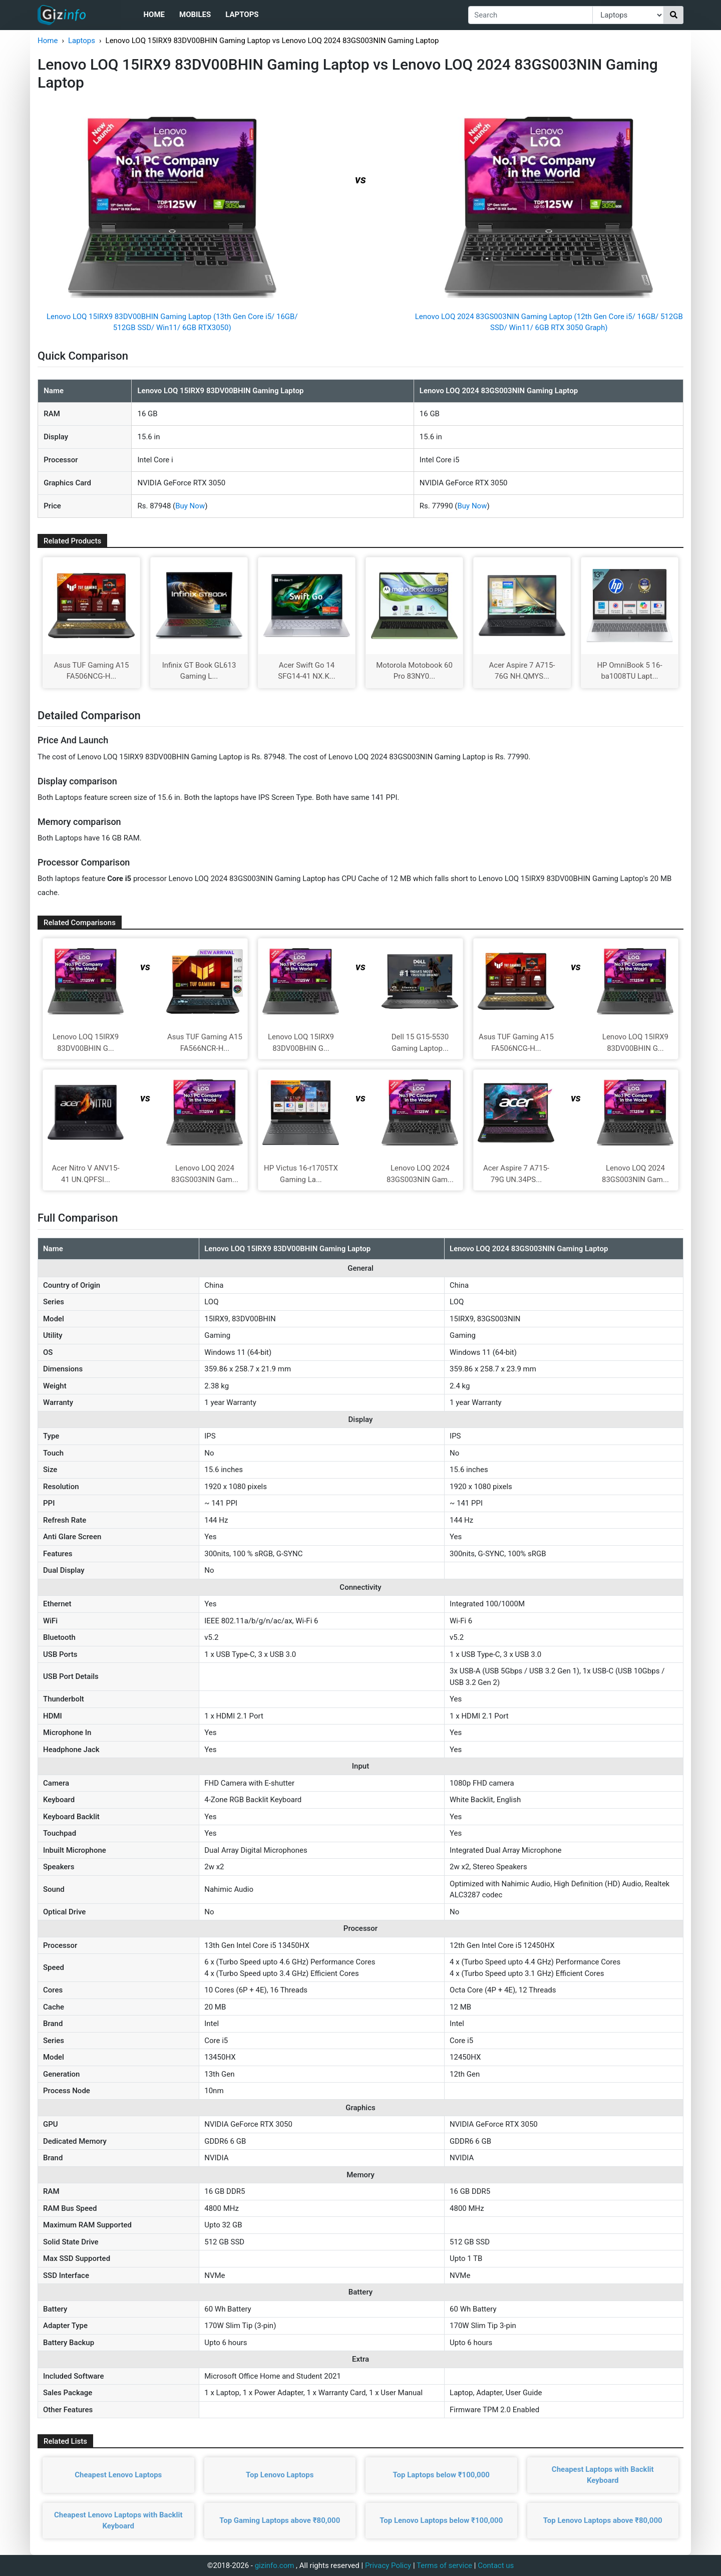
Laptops (241, 14)
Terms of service (444, 2565)
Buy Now (190, 505)
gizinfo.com (274, 2565)
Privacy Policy (388, 2565)
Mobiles (195, 14)
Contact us (496, 2565)
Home (154, 14)
